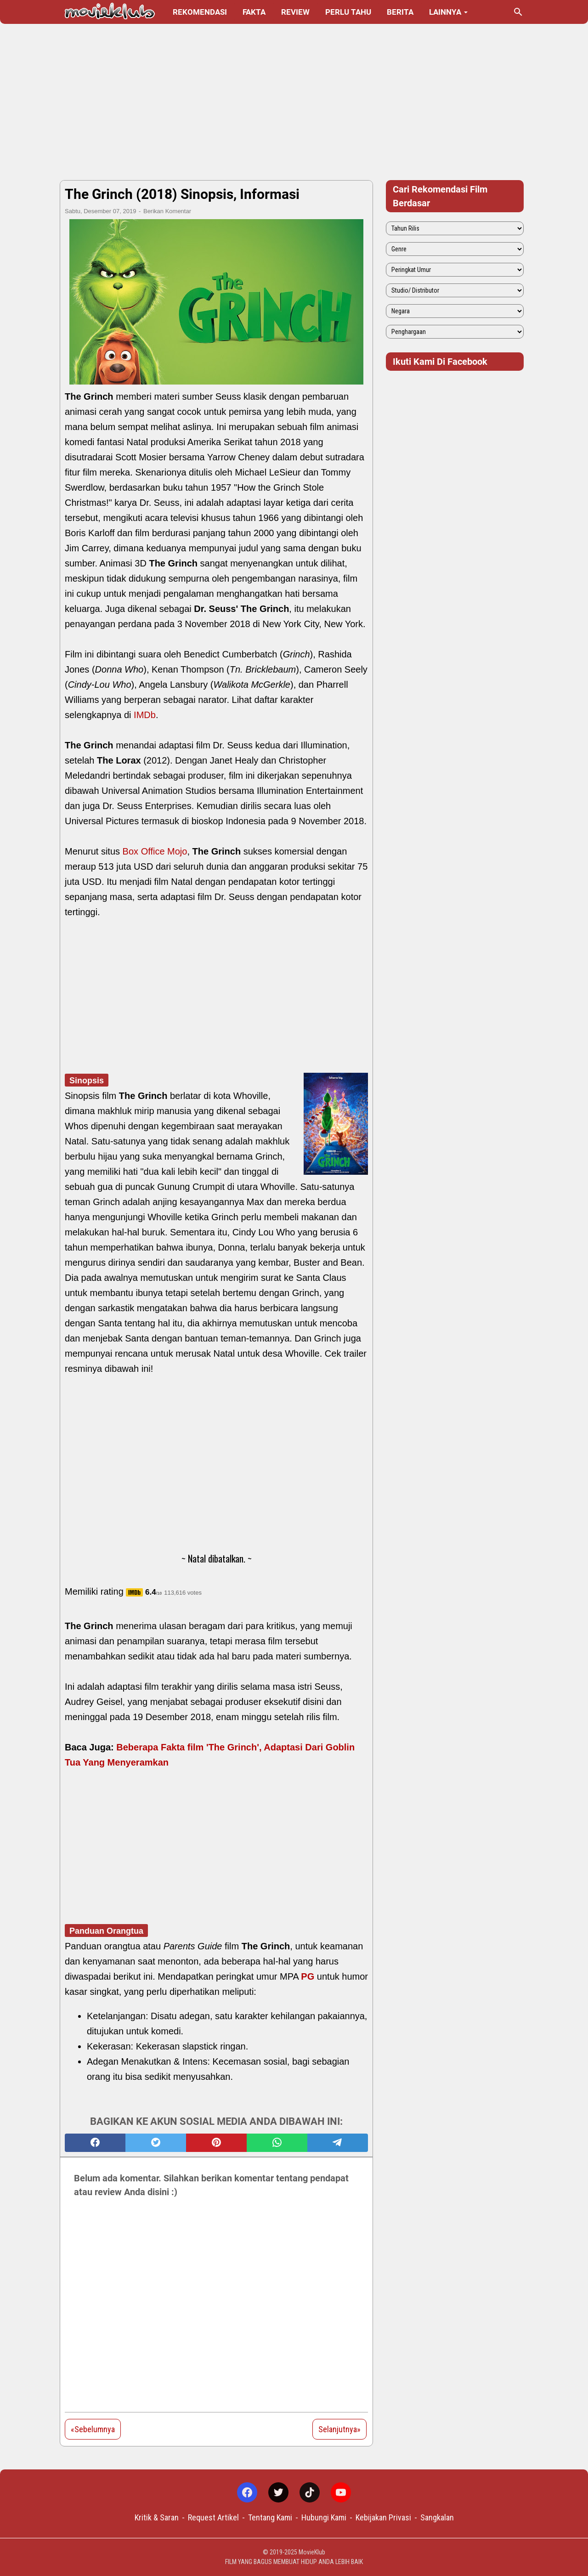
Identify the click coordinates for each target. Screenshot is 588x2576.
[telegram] (337, 2143)
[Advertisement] (294, 102)
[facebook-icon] (247, 2492)
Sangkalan (437, 2517)
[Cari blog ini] (518, 11)
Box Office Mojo (155, 851)
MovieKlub (312, 2552)
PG (307, 1976)
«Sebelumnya (93, 2429)
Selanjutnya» (339, 2429)
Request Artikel (213, 2517)
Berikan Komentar (167, 211)
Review (295, 12)
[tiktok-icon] (310, 2492)
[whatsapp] (277, 2143)
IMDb (145, 715)
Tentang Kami (270, 2517)
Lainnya (445, 12)
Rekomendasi (200, 12)
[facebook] (95, 2143)
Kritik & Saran (157, 2517)
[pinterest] (216, 2143)
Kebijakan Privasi (383, 2517)
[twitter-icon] (278, 2492)
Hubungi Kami (323, 2517)
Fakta (254, 12)
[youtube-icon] (341, 2492)
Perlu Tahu (348, 12)
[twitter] (155, 2143)
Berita (400, 12)
